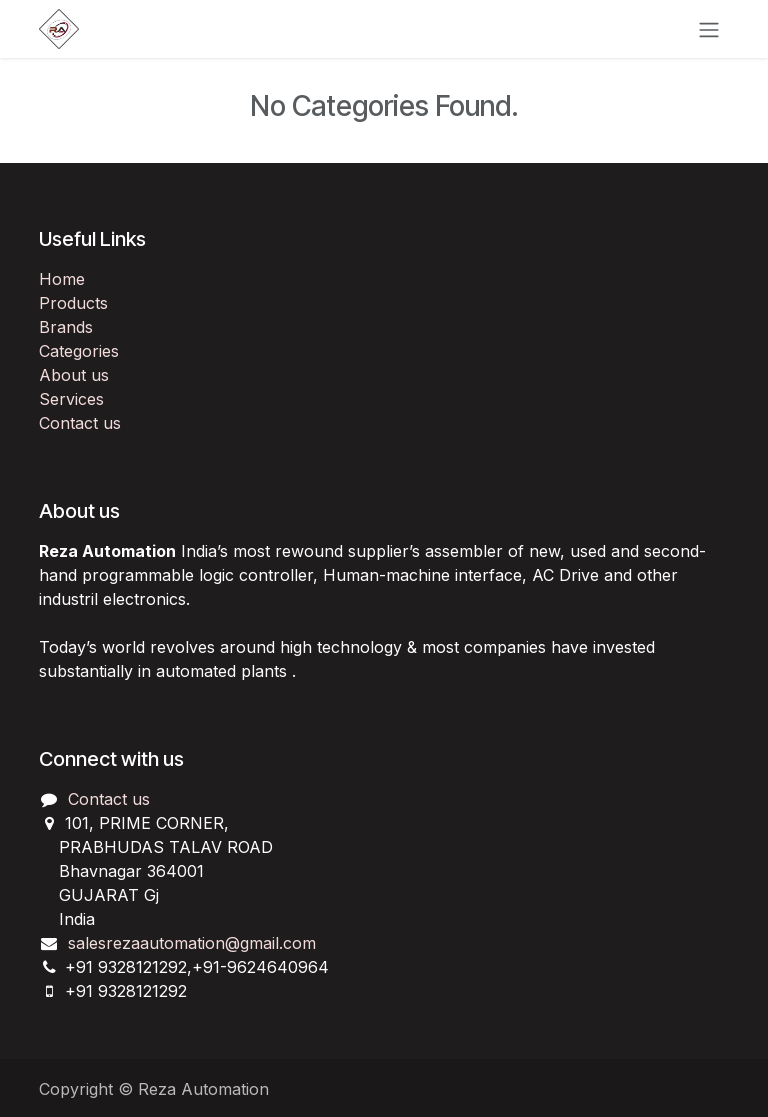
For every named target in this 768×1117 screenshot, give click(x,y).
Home (62, 279)
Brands (66, 327)
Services (71, 399)
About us (74, 375)
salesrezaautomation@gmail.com (192, 943)
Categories (79, 351)
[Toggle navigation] (709, 29)
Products (73, 303)
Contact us (80, 423)
